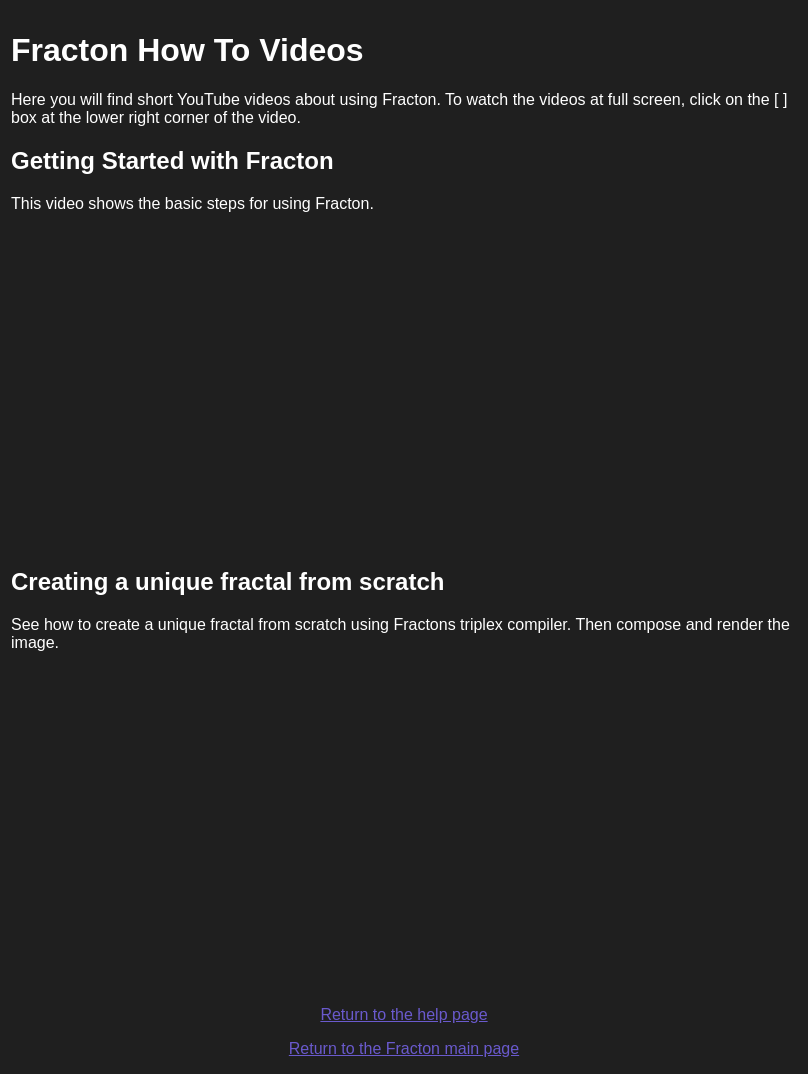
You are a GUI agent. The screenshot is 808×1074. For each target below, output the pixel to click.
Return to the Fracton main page (404, 1048)
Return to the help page (403, 1014)
